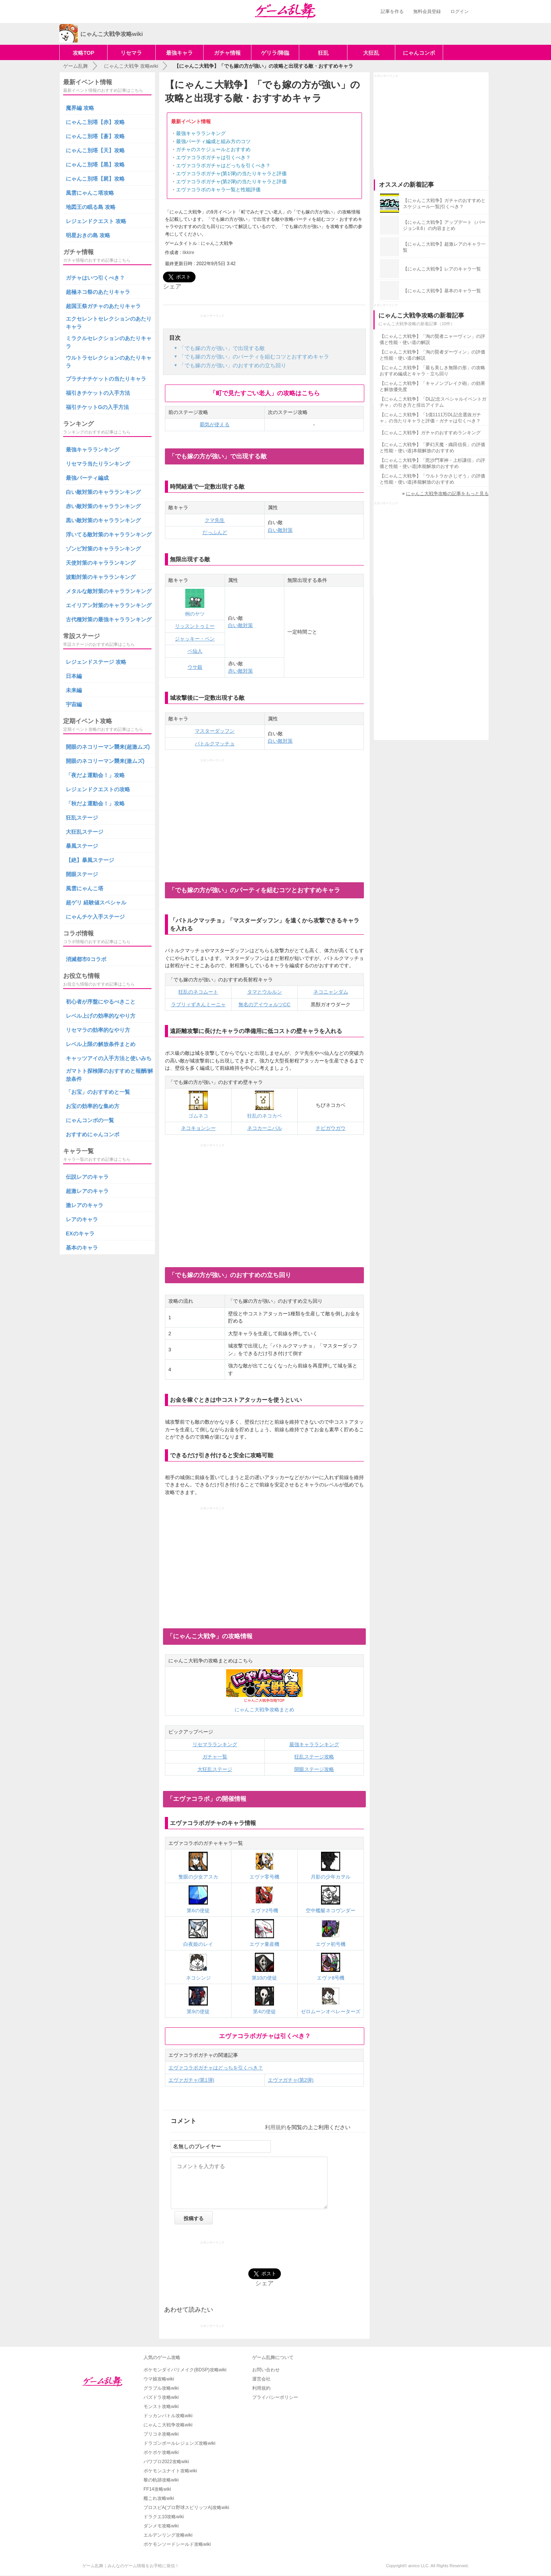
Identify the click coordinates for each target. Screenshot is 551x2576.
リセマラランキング (214, 1744)
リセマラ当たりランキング (98, 464)
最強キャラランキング (201, 133)
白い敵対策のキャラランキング (103, 492)
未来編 (74, 690)
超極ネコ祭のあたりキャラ (98, 292)
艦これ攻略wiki (158, 2498)
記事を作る (392, 11)
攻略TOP (84, 53)
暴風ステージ (82, 846)
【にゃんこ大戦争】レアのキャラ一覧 (442, 269)
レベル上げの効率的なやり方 (100, 1016)
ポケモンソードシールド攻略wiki (177, 2544)
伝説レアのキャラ (87, 1177)
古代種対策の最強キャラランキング (109, 619)
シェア (172, 286)
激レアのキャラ (84, 1205)
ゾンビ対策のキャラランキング (103, 549)
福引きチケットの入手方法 (98, 393)
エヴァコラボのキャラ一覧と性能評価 (218, 189)
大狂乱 (371, 53)
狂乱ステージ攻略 (314, 1757)
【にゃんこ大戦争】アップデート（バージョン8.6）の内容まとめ (444, 225)
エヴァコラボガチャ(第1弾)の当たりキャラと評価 (231, 173)
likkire (188, 252)
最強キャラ (179, 53)
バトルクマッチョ (215, 743)
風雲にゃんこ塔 (84, 888)
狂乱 (323, 53)
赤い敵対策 (240, 671)
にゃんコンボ (419, 53)
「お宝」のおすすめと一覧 (98, 1092)
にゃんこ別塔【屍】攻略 (95, 179)
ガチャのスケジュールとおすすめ (213, 149)
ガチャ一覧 (214, 1757)
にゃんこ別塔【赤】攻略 (95, 122)
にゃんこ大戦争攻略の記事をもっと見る (447, 493)
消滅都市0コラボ (86, 959)
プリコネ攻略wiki (161, 2434)
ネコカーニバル (264, 1128)
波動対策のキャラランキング (100, 577)
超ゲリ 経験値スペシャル (96, 902)
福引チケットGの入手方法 (97, 407)
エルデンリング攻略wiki (167, 2535)
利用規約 (275, 2127)
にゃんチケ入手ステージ (95, 917)
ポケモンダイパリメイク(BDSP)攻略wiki (185, 2369)
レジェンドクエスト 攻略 (96, 221)
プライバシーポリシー (275, 2397)
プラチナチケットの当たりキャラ (106, 379)
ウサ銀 (194, 667)
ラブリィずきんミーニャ (198, 1004)
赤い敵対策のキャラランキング (103, 506)
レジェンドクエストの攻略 (98, 789)
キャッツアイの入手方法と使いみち (109, 1058)
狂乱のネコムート (198, 992)
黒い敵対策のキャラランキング (103, 520)
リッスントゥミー (195, 626)
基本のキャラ (82, 1248)
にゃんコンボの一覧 (90, 1120)
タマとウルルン (264, 992)
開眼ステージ (82, 874)
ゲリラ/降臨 (275, 53)
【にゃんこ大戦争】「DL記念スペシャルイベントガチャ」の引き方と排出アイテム (433, 402)
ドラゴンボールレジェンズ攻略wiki (179, 2443)
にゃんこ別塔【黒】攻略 (95, 164)
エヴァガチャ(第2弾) (291, 2080)
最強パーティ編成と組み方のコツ (213, 141)
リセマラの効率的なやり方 (98, 1030)
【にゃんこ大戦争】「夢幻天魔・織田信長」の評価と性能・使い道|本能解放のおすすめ (432, 447)
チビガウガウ (331, 1128)
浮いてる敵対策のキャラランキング (109, 534)
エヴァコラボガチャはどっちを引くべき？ (223, 165)
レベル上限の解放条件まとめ (100, 1044)
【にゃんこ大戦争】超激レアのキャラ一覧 (444, 247)
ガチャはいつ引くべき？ (95, 278)
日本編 (74, 676)
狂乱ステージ (82, 818)
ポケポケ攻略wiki (161, 2452)
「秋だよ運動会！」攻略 (95, 803)
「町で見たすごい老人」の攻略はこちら (265, 393)
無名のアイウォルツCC (264, 1004)
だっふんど (214, 532)
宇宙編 (74, 704)
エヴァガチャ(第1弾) (191, 2080)
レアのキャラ (82, 1219)
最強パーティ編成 (87, 478)
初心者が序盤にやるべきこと (100, 1002)
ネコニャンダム (330, 992)
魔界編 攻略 (80, 108)
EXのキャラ (80, 1233)
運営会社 (261, 2379)
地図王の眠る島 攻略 (91, 207)
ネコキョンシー (198, 1128)
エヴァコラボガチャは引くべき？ (213, 157)
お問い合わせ (266, 2369)
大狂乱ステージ (214, 1769)
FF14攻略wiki (157, 2489)
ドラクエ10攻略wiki (163, 2516)
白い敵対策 (280, 530)
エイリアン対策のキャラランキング (109, 605)
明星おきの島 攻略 (88, 235)
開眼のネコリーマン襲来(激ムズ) (105, 761)
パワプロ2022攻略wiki (166, 2461)
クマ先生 (215, 520)
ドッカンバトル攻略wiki (167, 2415)
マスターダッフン (215, 731)
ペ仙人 (194, 651)
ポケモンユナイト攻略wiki (170, 2470)
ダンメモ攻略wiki (161, 2526)
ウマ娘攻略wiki (158, 2379)
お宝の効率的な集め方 (92, 1106)
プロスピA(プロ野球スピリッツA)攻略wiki (186, 2507)
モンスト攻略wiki (161, 2406)
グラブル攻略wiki (161, 2388)
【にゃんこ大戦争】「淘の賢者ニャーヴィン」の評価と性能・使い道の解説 (432, 339)
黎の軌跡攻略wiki (161, 2480)
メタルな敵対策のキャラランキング (109, 591)
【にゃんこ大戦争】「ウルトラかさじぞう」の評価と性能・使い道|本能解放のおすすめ (432, 479)
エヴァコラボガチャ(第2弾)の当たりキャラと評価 (231, 181)
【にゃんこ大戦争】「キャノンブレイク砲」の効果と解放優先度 (432, 386)
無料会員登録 (427, 11)
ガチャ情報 (227, 53)
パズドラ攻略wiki (161, 2397)
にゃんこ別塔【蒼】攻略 (95, 136)
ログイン (459, 11)
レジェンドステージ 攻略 (96, 662)
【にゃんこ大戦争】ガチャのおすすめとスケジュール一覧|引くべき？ (444, 203)
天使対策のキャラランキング (100, 563)
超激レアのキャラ (87, 1191)
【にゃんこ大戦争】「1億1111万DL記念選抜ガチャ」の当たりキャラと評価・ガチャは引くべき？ (430, 418)
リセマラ (131, 53)
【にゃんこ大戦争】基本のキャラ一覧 (442, 290)
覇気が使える (215, 424)
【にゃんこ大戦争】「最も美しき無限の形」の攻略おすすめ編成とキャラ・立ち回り (432, 370)
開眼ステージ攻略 (314, 1769)
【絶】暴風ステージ (90, 860)
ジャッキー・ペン (195, 639)
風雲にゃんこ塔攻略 (90, 193)
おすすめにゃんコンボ (92, 1134)
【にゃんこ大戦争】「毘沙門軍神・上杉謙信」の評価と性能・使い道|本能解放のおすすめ (432, 463)
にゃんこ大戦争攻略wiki (167, 2425)
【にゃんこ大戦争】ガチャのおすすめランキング (430, 432)
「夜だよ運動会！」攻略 (95, 775)
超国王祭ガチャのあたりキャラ (103, 306)
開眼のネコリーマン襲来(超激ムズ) (108, 747)
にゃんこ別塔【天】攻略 (95, 150)
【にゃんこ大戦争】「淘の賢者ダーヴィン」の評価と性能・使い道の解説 (432, 355)
